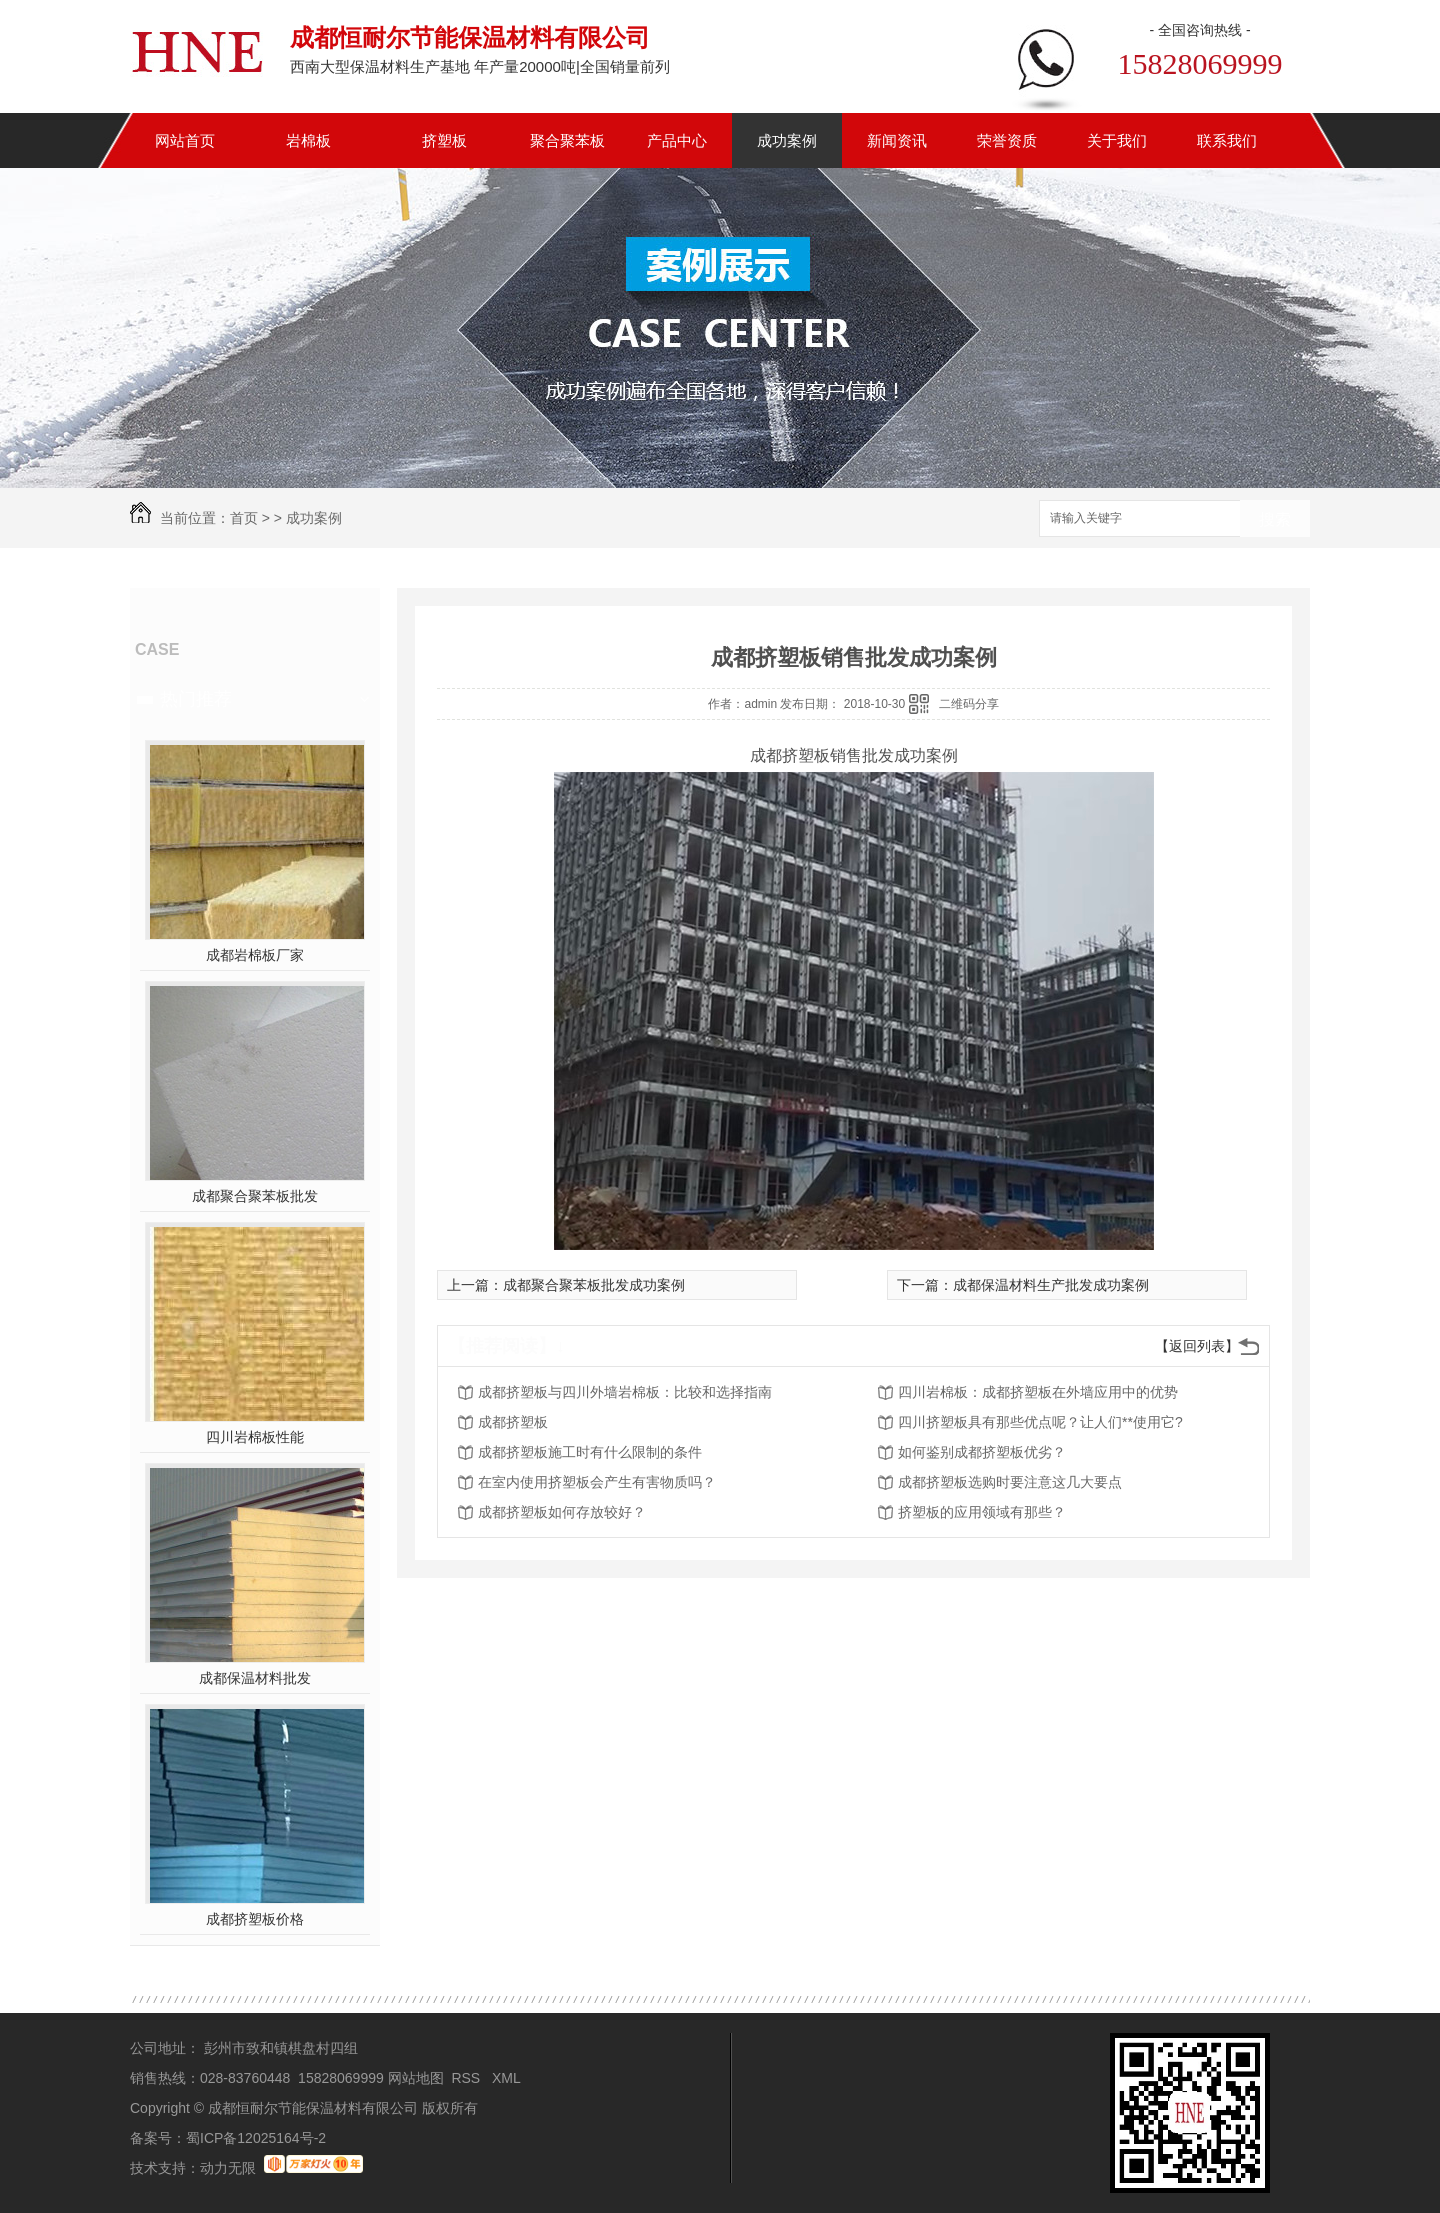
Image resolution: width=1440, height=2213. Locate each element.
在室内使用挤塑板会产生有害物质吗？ (597, 1482)
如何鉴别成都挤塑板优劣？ (982, 1452)
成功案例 (787, 140)
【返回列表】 (1197, 1346)
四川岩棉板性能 (255, 1437)
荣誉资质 (1007, 140)
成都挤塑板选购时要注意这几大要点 (1010, 1482)
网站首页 (185, 140)
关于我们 (1117, 140)
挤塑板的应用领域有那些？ (982, 1512)
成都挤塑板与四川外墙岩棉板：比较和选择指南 (625, 1392)
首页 (244, 518)
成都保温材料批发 (255, 1678)
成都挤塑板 (513, 1422)
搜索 (1275, 519)
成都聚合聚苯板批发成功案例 (594, 1285)
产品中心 (677, 140)
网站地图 (416, 2078)
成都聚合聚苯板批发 (255, 1196)
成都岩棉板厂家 (255, 955)
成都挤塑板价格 (255, 1919)
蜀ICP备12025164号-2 (256, 2138)
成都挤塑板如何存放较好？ (562, 1512)
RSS (467, 2078)
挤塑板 (444, 140)
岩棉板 (308, 140)
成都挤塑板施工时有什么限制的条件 (590, 1452)
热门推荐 (196, 699)
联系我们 (1227, 140)
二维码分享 (969, 704)
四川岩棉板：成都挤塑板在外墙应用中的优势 (1038, 1392)
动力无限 (228, 2168)
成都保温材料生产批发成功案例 (1051, 1285)
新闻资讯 (897, 140)
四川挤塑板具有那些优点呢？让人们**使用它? (1040, 1422)
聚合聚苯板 (567, 140)
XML (508, 2078)
